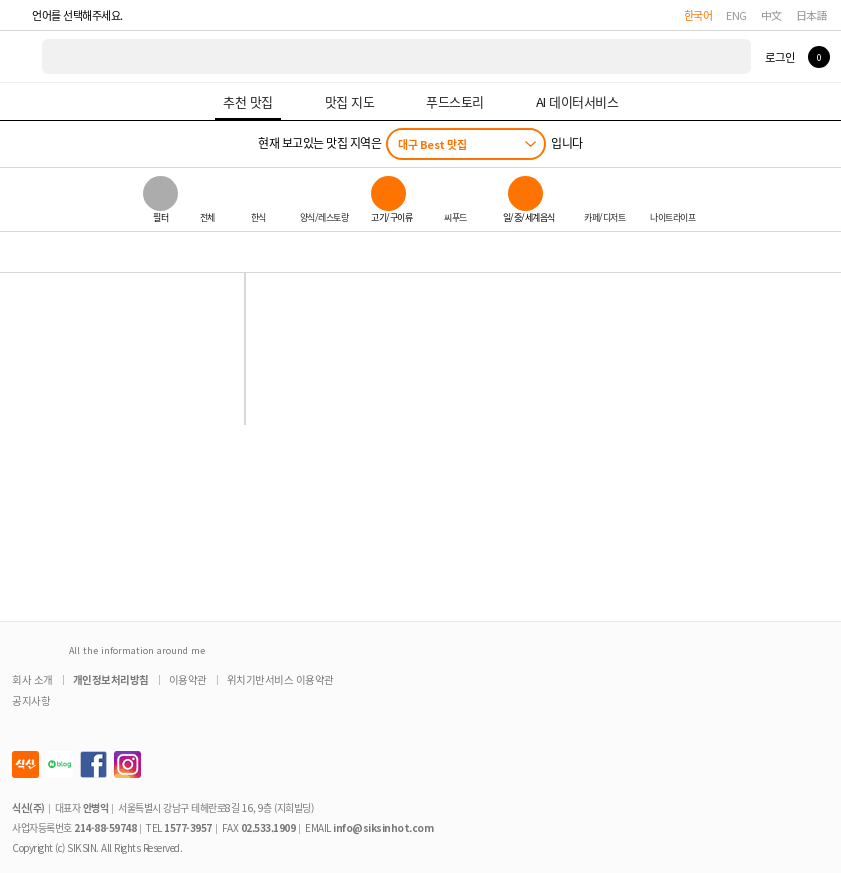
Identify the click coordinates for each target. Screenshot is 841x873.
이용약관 (188, 679)
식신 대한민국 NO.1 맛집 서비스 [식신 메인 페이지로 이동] (22, 56)
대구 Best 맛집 (432, 144)
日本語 (812, 15)
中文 (771, 15)
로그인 (779, 57)
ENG (736, 15)
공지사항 (31, 700)
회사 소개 (32, 679)
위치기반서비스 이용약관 (280, 679)
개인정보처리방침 (111, 679)
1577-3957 (188, 827)
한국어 (698, 15)
